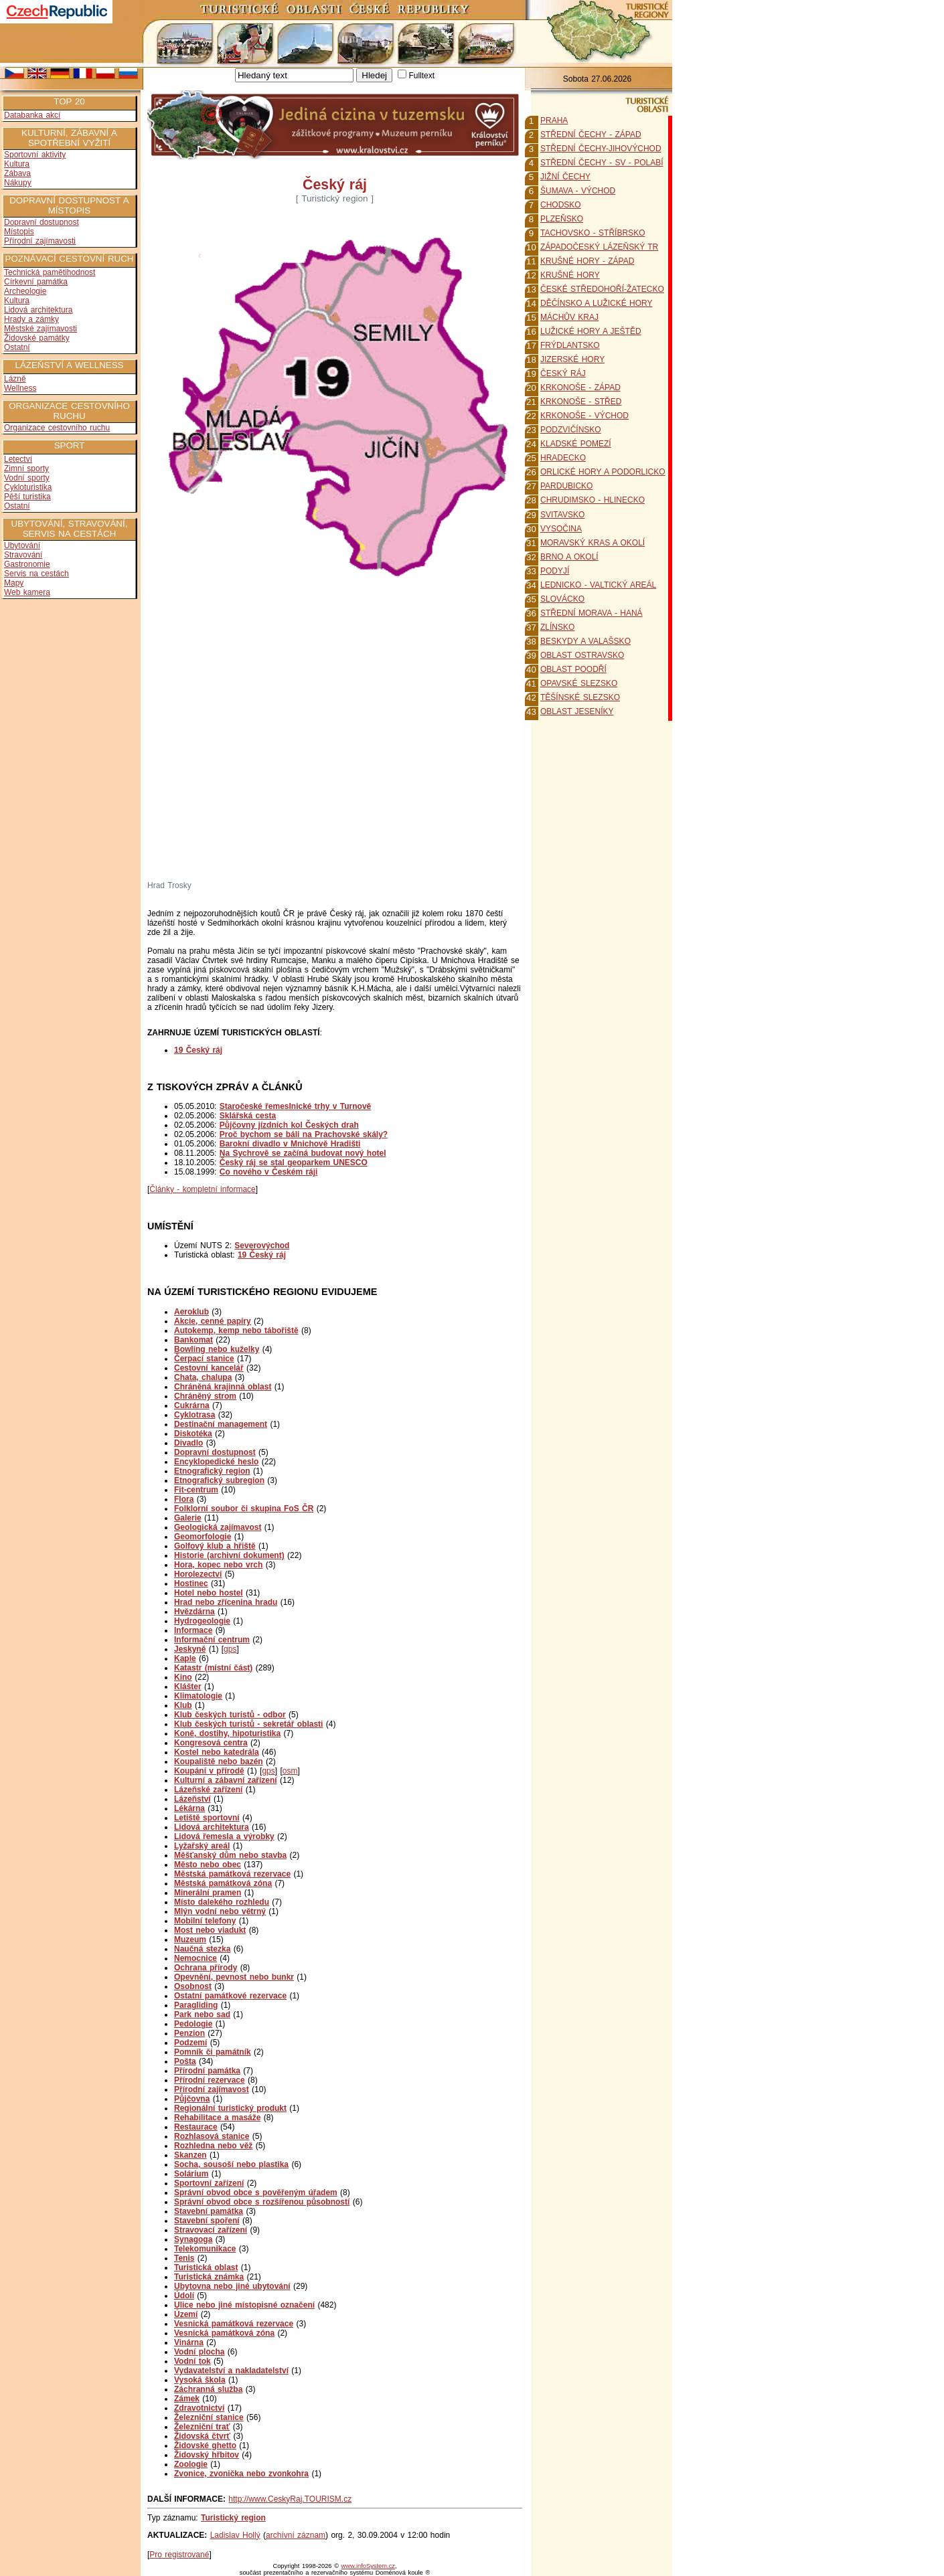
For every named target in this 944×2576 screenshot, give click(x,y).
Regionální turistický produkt (230, 2108)
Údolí (184, 2295)
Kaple (185, 1658)
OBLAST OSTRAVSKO (582, 655)
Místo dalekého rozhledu (221, 1902)
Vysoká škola (200, 2380)
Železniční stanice (209, 2417)
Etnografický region (212, 1471)
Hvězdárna (194, 1611)
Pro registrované (179, 2554)
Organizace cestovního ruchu (57, 427)
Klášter (188, 1686)
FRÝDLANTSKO (570, 345)
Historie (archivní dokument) (229, 1555)
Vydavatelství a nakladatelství (231, 2370)
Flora (183, 1499)
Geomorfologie (202, 1536)
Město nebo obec (207, 1864)
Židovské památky (37, 338)
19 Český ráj (262, 1255)
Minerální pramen (207, 1892)
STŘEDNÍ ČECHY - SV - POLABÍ (601, 162)
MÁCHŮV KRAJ (569, 317)
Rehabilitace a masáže (217, 2117)
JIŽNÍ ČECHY (565, 176)
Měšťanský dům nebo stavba (230, 1855)
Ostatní (17, 347)
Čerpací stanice (204, 1358)
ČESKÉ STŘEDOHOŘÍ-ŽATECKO (602, 289)
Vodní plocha (199, 2351)
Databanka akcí (32, 115)
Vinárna (189, 2342)
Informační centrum (212, 1639)
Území (186, 2314)
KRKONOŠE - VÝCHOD (584, 415)
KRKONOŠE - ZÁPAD (580, 387)
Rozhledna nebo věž (213, 2145)
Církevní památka (36, 281)
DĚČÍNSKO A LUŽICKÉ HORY (596, 303)
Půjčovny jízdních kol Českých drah (289, 1125)
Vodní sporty (27, 478)
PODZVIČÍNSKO (570, 429)
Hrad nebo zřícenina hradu (225, 1602)
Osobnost (193, 1986)
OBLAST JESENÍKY (577, 711)
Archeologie (25, 291)
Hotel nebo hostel (208, 1593)
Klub (183, 1705)
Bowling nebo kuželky (216, 1349)
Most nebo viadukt (210, 1930)
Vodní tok (192, 2361)
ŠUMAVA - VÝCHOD (577, 190)
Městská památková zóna (223, 1883)
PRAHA (554, 120)
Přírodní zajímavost (211, 2089)
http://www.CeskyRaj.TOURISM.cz (289, 2499)
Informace (193, 1630)
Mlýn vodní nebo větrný (220, 1911)
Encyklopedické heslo (216, 1461)
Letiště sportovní (207, 1817)
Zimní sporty (26, 468)
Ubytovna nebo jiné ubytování (232, 2286)
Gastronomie (27, 564)
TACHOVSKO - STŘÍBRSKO (592, 233)
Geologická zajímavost (217, 1527)
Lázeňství (192, 1799)
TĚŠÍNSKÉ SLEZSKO (580, 697)
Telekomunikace (205, 2248)
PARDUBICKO (566, 486)
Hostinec (191, 1583)
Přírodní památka (207, 2070)
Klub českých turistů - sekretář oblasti (248, 1724)
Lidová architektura (38, 310)
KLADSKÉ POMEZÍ (575, 443)
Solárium (191, 2173)
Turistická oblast (206, 2267)
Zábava (17, 173)
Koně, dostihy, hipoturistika (227, 1733)
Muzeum (190, 1939)
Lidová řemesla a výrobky (224, 1836)
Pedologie (193, 2024)
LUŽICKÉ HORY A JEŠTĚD (590, 331)
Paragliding (196, 2005)
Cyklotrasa (194, 1415)
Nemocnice (195, 1958)
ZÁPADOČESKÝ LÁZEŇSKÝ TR (599, 247)
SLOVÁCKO (562, 599)
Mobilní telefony (205, 1920)
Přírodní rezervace (209, 2080)
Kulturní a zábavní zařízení (225, 1780)
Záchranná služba (208, 2389)
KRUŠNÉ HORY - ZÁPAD (587, 261)
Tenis (184, 2258)
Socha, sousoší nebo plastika (231, 2164)
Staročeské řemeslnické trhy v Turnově (296, 1106)
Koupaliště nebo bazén (218, 1761)
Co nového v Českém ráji (269, 1172)
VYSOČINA (561, 528)
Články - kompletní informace (202, 1189)
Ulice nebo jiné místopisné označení (244, 2305)
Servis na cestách (36, 573)
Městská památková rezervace (232, 1874)
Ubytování (22, 545)
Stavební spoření (207, 2220)
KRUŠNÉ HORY (570, 275)
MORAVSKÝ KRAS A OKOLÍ (592, 542)
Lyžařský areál (202, 1846)
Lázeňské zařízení (208, 1789)
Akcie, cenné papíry (212, 1321)
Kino (183, 1677)
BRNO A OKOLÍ (569, 557)
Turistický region (233, 2517)
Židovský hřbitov (206, 2455)
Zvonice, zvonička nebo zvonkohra (241, 2473)
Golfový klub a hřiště (215, 1546)
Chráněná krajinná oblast (222, 1386)
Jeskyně (190, 1649)
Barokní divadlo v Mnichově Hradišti (290, 1143)
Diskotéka (193, 1433)
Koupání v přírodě (209, 1771)
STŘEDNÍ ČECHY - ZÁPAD (590, 134)
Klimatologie (198, 1696)
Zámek (187, 2398)
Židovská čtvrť (202, 2436)
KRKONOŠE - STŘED (580, 401)
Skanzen (190, 2155)
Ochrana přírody (205, 1967)
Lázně (15, 378)
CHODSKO (560, 204)
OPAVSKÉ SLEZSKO (578, 683)
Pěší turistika (27, 496)
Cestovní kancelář (209, 1368)
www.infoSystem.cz (368, 2566)
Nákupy (17, 182)
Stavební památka (208, 2211)
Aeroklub (191, 1311)
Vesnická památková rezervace (233, 2323)
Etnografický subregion (219, 1480)
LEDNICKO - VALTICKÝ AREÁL (598, 585)
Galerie (188, 1518)
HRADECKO (563, 457)
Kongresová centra (211, 1742)
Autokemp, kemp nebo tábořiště (236, 1330)
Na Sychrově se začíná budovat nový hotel (303, 1153)
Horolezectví (198, 1574)
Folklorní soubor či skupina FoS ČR (243, 1508)
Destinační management (220, 1424)
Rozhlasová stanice (211, 2136)
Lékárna (189, 1808)
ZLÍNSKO (557, 627)
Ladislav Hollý (235, 2535)
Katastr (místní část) (213, 1667)
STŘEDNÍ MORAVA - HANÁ (591, 613)
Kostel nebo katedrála (216, 1752)
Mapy (13, 583)
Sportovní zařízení (209, 2183)
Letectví (18, 459)
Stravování (23, 555)
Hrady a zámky (31, 319)
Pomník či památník (212, 2052)
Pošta (185, 2061)
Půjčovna (192, 2098)
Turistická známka (209, 2277)
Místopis (19, 231)
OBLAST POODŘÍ (573, 669)
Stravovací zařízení (210, 2230)
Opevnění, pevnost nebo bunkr (234, 1977)
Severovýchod (261, 1245)
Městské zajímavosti (40, 328)
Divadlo (188, 1443)
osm (290, 1771)
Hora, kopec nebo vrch (218, 1564)
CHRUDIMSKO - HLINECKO (592, 500)
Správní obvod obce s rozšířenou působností (261, 2202)
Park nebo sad (202, 2014)
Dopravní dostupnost (41, 222)
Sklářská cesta (248, 1115)
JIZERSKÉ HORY (572, 359)
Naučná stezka (202, 1949)
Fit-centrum (196, 1489)
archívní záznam (295, 2535)
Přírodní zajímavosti (40, 241)
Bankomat (193, 1340)
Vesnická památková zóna (224, 2333)
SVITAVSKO (562, 514)
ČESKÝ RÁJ (563, 373)
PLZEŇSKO (561, 219)
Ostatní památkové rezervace (230, 1995)
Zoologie (191, 2464)
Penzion (189, 2033)
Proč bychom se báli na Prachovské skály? (304, 1134)
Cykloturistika (28, 487)
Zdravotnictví (199, 2408)
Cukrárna (192, 1405)
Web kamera (27, 592)
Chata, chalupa (203, 1377)
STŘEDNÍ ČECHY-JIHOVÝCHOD (600, 148)
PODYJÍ (554, 571)
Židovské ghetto (205, 2445)
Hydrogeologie (202, 1621)
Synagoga (193, 2239)
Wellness (20, 388)
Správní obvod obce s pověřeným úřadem (255, 2192)
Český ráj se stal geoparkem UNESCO (294, 1162)
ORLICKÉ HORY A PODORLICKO (602, 472)
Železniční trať (202, 2426)
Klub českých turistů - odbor (230, 1714)
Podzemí (190, 2042)
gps (230, 1649)
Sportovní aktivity (35, 154)
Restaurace (196, 2127)
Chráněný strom (205, 1396)
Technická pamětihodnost (49, 272)
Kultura (16, 164)
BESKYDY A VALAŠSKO (585, 641)
